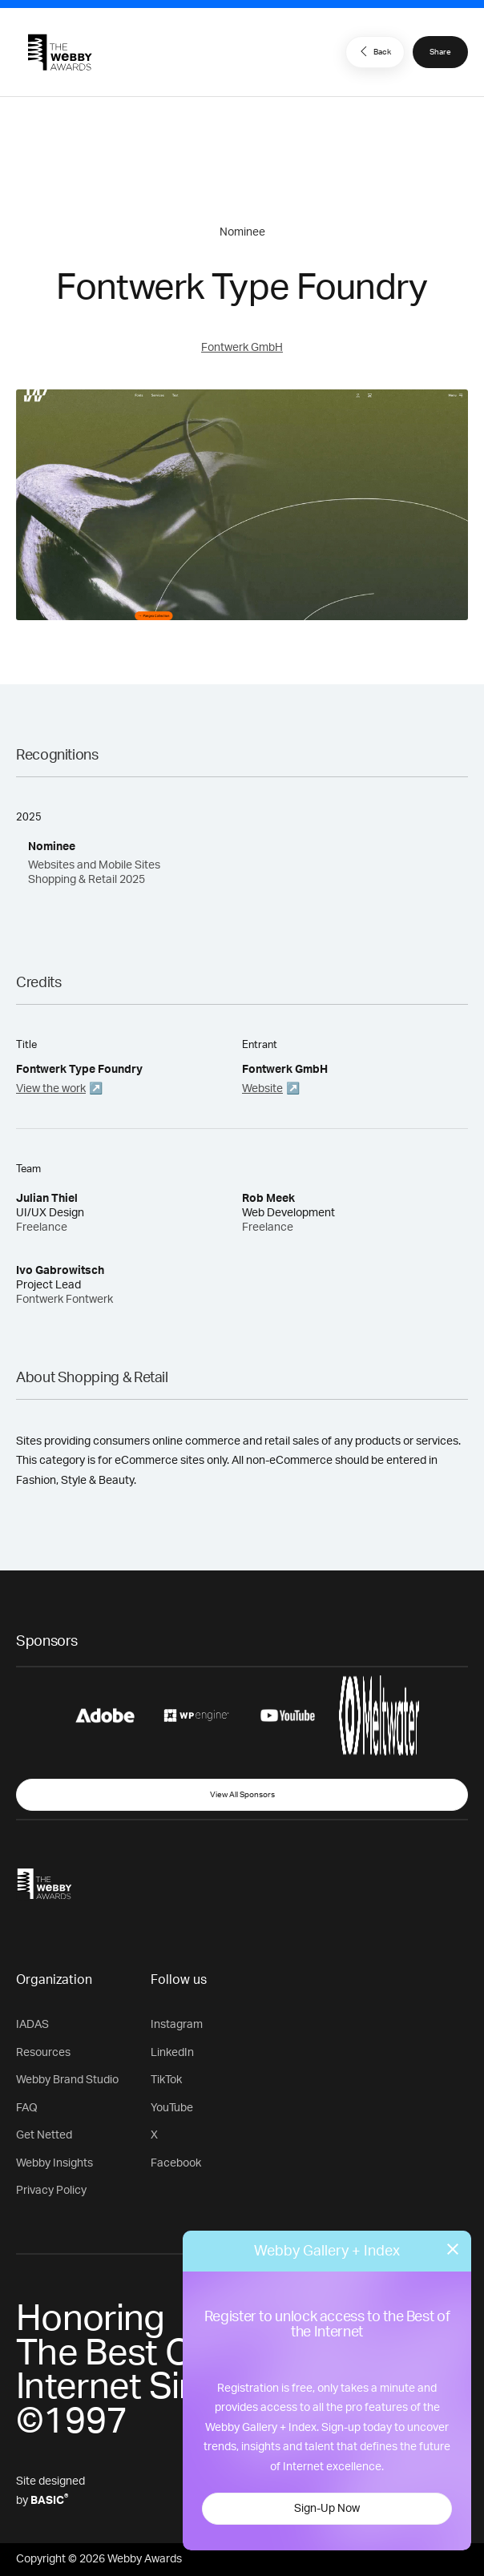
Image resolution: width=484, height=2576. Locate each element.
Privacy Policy (51, 2190)
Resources (43, 2052)
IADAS (32, 2024)
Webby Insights (54, 2163)
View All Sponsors (242, 1795)
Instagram (177, 2024)
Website (262, 1088)
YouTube (172, 2108)
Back (373, 51)
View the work (51, 1088)
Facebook (176, 2163)
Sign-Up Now (327, 2508)
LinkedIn (172, 2052)
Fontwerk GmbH (242, 347)
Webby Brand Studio (67, 2080)
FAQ (27, 2108)
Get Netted (44, 2135)
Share (440, 52)
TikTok (166, 2080)
